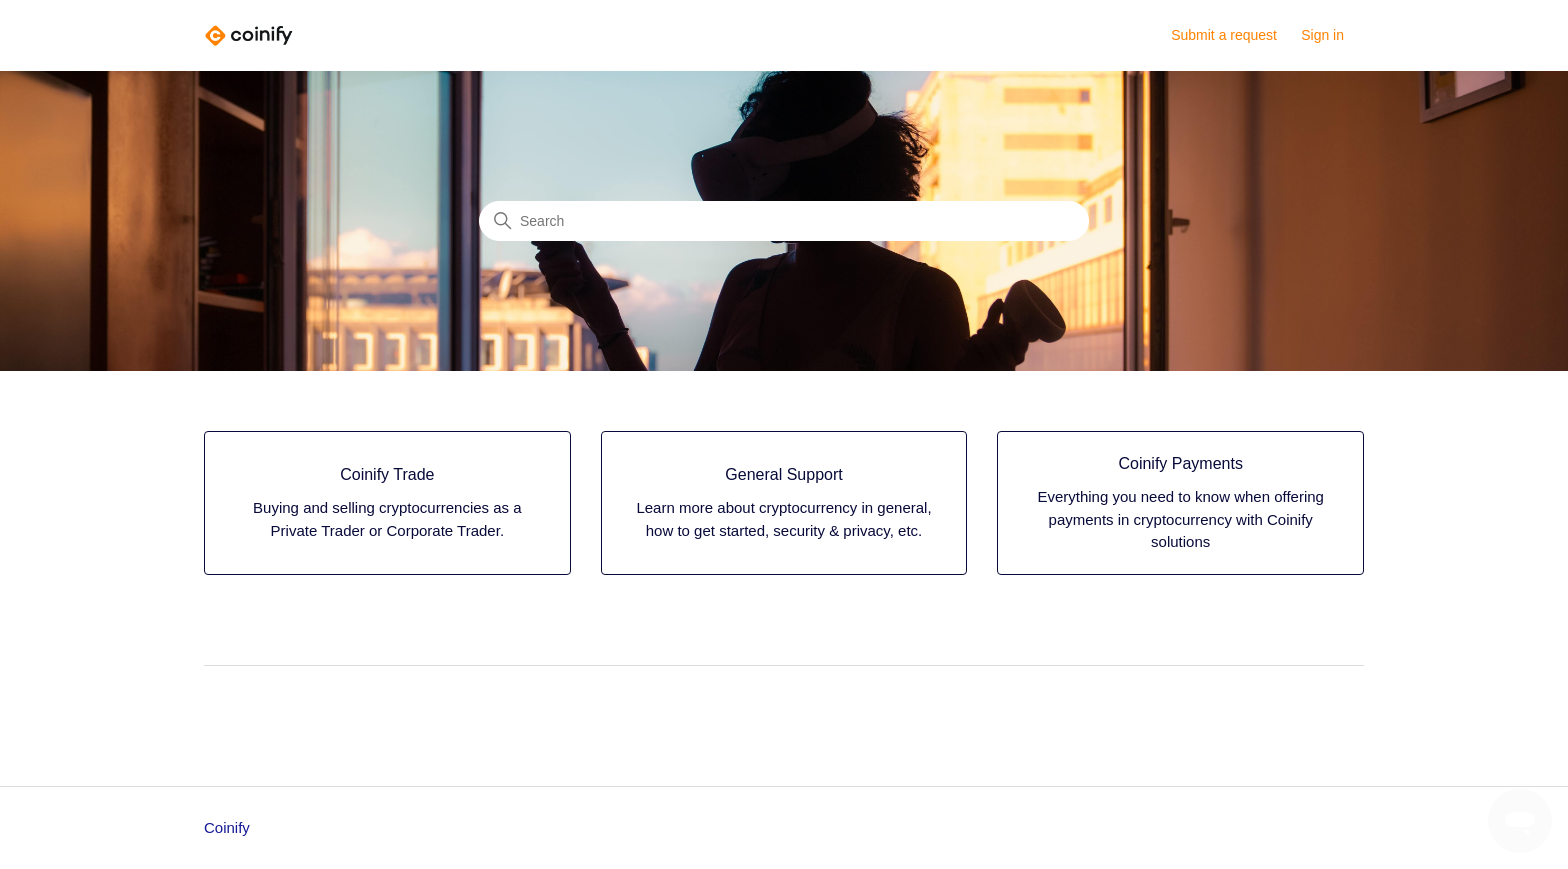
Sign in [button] (1322, 35)
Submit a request (1224, 35)
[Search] (784, 221)
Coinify (227, 827)
